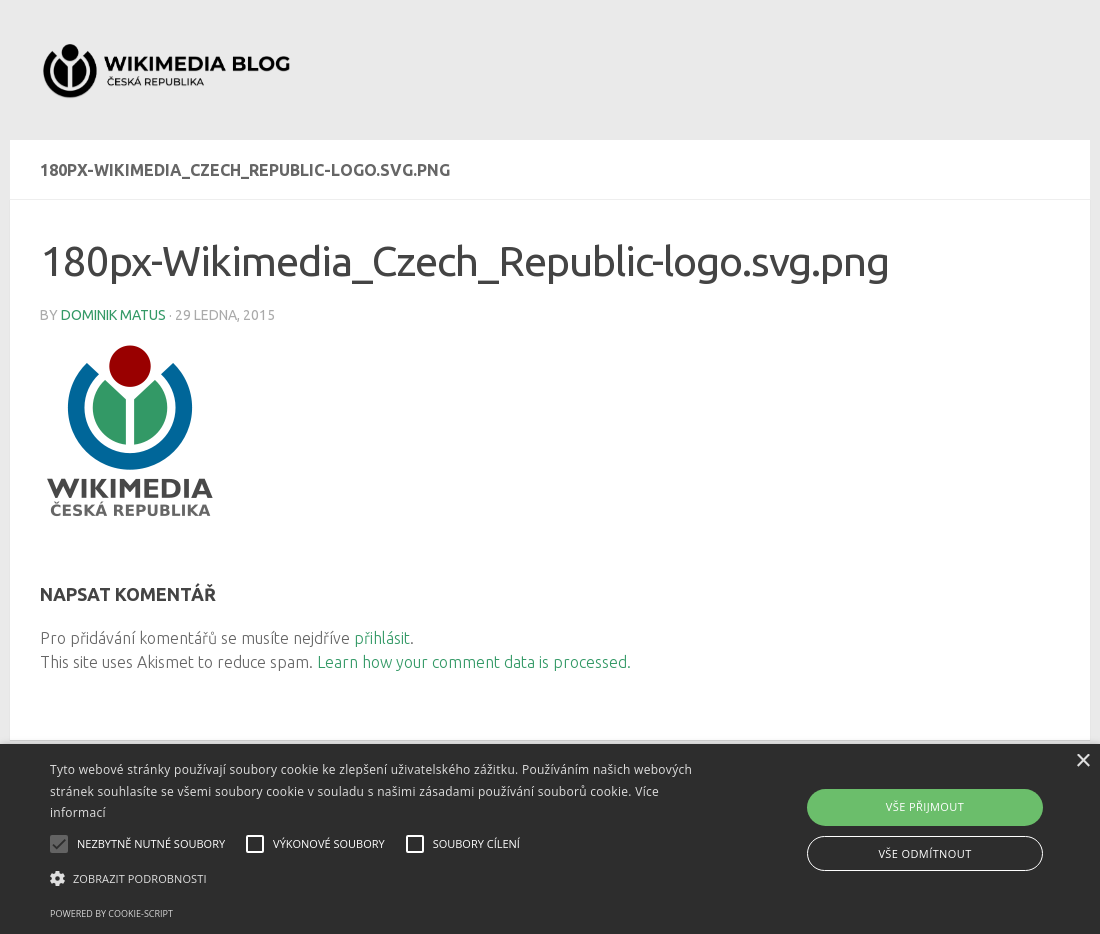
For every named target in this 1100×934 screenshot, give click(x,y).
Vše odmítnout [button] (924, 853)
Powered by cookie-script (111, 913)
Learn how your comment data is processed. (474, 662)
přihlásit (382, 638)
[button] (375, 879)
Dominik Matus (113, 315)
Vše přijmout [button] (925, 806)
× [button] (1082, 761)
